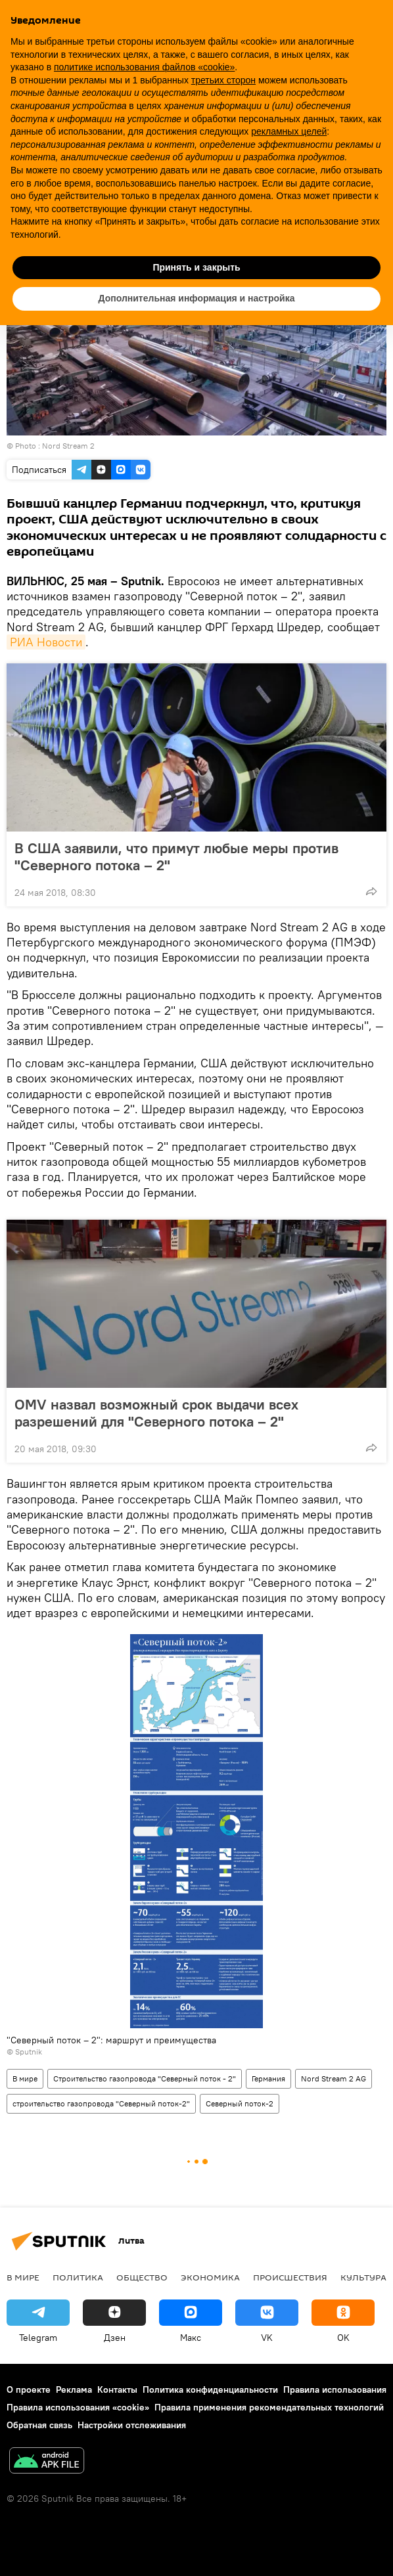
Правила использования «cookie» (78, 2407)
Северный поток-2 (239, 2103)
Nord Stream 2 (68, 446)
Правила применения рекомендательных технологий (269, 2407)
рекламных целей (289, 131)
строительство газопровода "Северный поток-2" (101, 2103)
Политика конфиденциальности (210, 2389)
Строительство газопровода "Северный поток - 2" (144, 2078)
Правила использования (334, 2389)
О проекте (29, 2389)
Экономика (210, 2277)
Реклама (74, 2389)
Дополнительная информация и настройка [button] (197, 298)
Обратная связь (39, 2425)
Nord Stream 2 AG (333, 2078)
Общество (142, 2277)
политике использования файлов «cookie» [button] (144, 67)
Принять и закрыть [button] (196, 267)
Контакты (117, 2389)
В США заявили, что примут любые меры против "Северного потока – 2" (176, 856)
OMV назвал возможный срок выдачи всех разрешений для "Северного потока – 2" (156, 1413)
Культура (363, 2277)
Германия (268, 2078)
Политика (78, 2277)
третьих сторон (223, 80)
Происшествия (290, 2277)
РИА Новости (46, 642)
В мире (24, 2078)
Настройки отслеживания (132, 2425)
